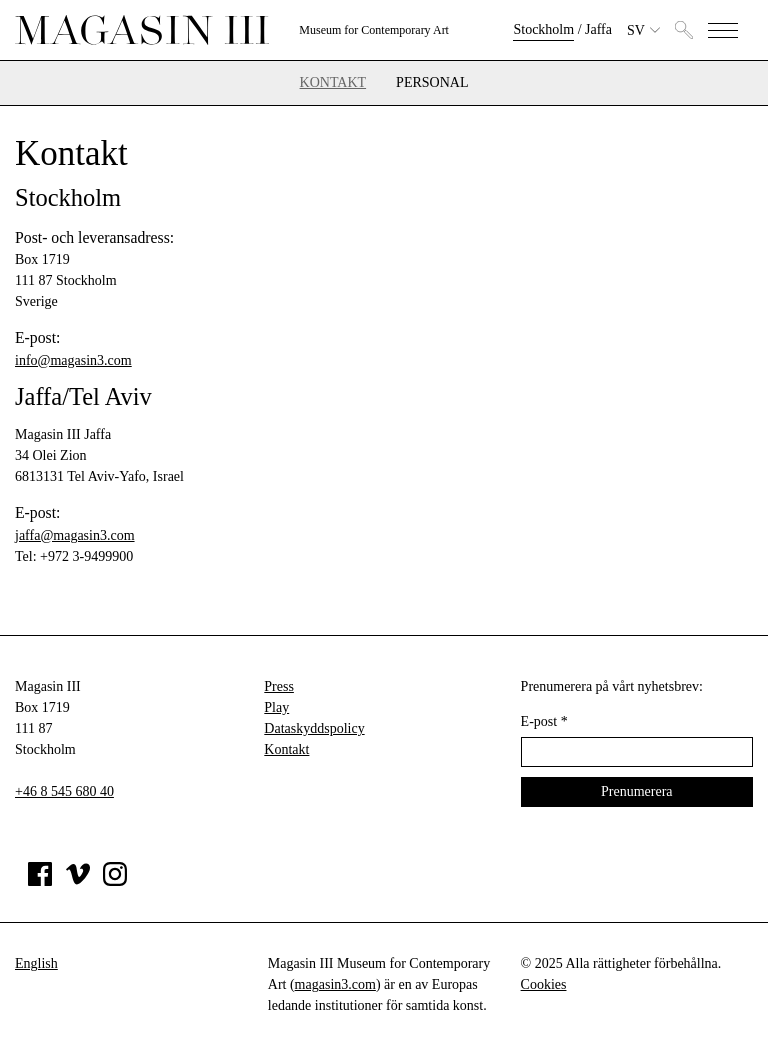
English (36, 963)
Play (276, 707)
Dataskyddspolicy (314, 728)
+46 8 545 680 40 (64, 791)
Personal (432, 83)
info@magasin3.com (73, 360)
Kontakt (333, 83)
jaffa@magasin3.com (75, 535)
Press (279, 686)
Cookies (544, 984)
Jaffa (598, 29)
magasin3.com (335, 984)
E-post (544, 721)
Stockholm (543, 29)
